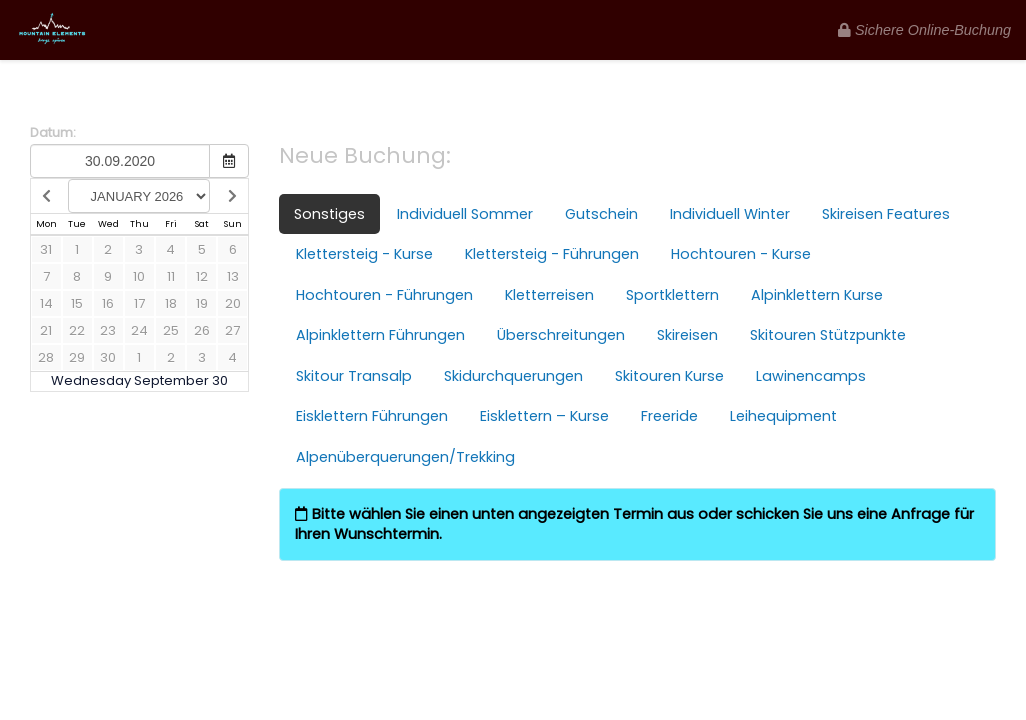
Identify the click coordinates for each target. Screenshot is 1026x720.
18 (171, 303)
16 (108, 303)
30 (108, 357)
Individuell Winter (730, 214)
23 (108, 330)
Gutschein (601, 214)
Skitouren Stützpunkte (828, 335)
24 (139, 330)
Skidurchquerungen (513, 376)
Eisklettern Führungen (372, 416)
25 (171, 330)
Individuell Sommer (465, 214)
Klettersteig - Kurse (364, 254)
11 (171, 276)
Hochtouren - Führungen (384, 295)
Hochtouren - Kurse (741, 254)
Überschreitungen (561, 335)
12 (202, 276)
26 (202, 330)
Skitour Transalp (354, 376)
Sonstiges (329, 214)
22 (77, 330)
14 (46, 303)
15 (77, 303)
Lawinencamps (811, 376)
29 (77, 357)
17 (139, 303)
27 (232, 330)
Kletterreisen (549, 295)
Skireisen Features (886, 214)
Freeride (669, 416)
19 (202, 303)
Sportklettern (672, 295)
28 (46, 357)
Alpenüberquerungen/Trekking (405, 457)
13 (233, 276)
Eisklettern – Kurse (544, 416)
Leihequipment (783, 416)
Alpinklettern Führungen (380, 335)
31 (46, 249)
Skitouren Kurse (669, 376)
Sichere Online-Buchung (924, 30)
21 (46, 330)
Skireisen (687, 335)
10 (139, 276)
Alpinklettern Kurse (817, 295)
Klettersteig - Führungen (552, 254)
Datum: (53, 133)
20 (233, 303)
